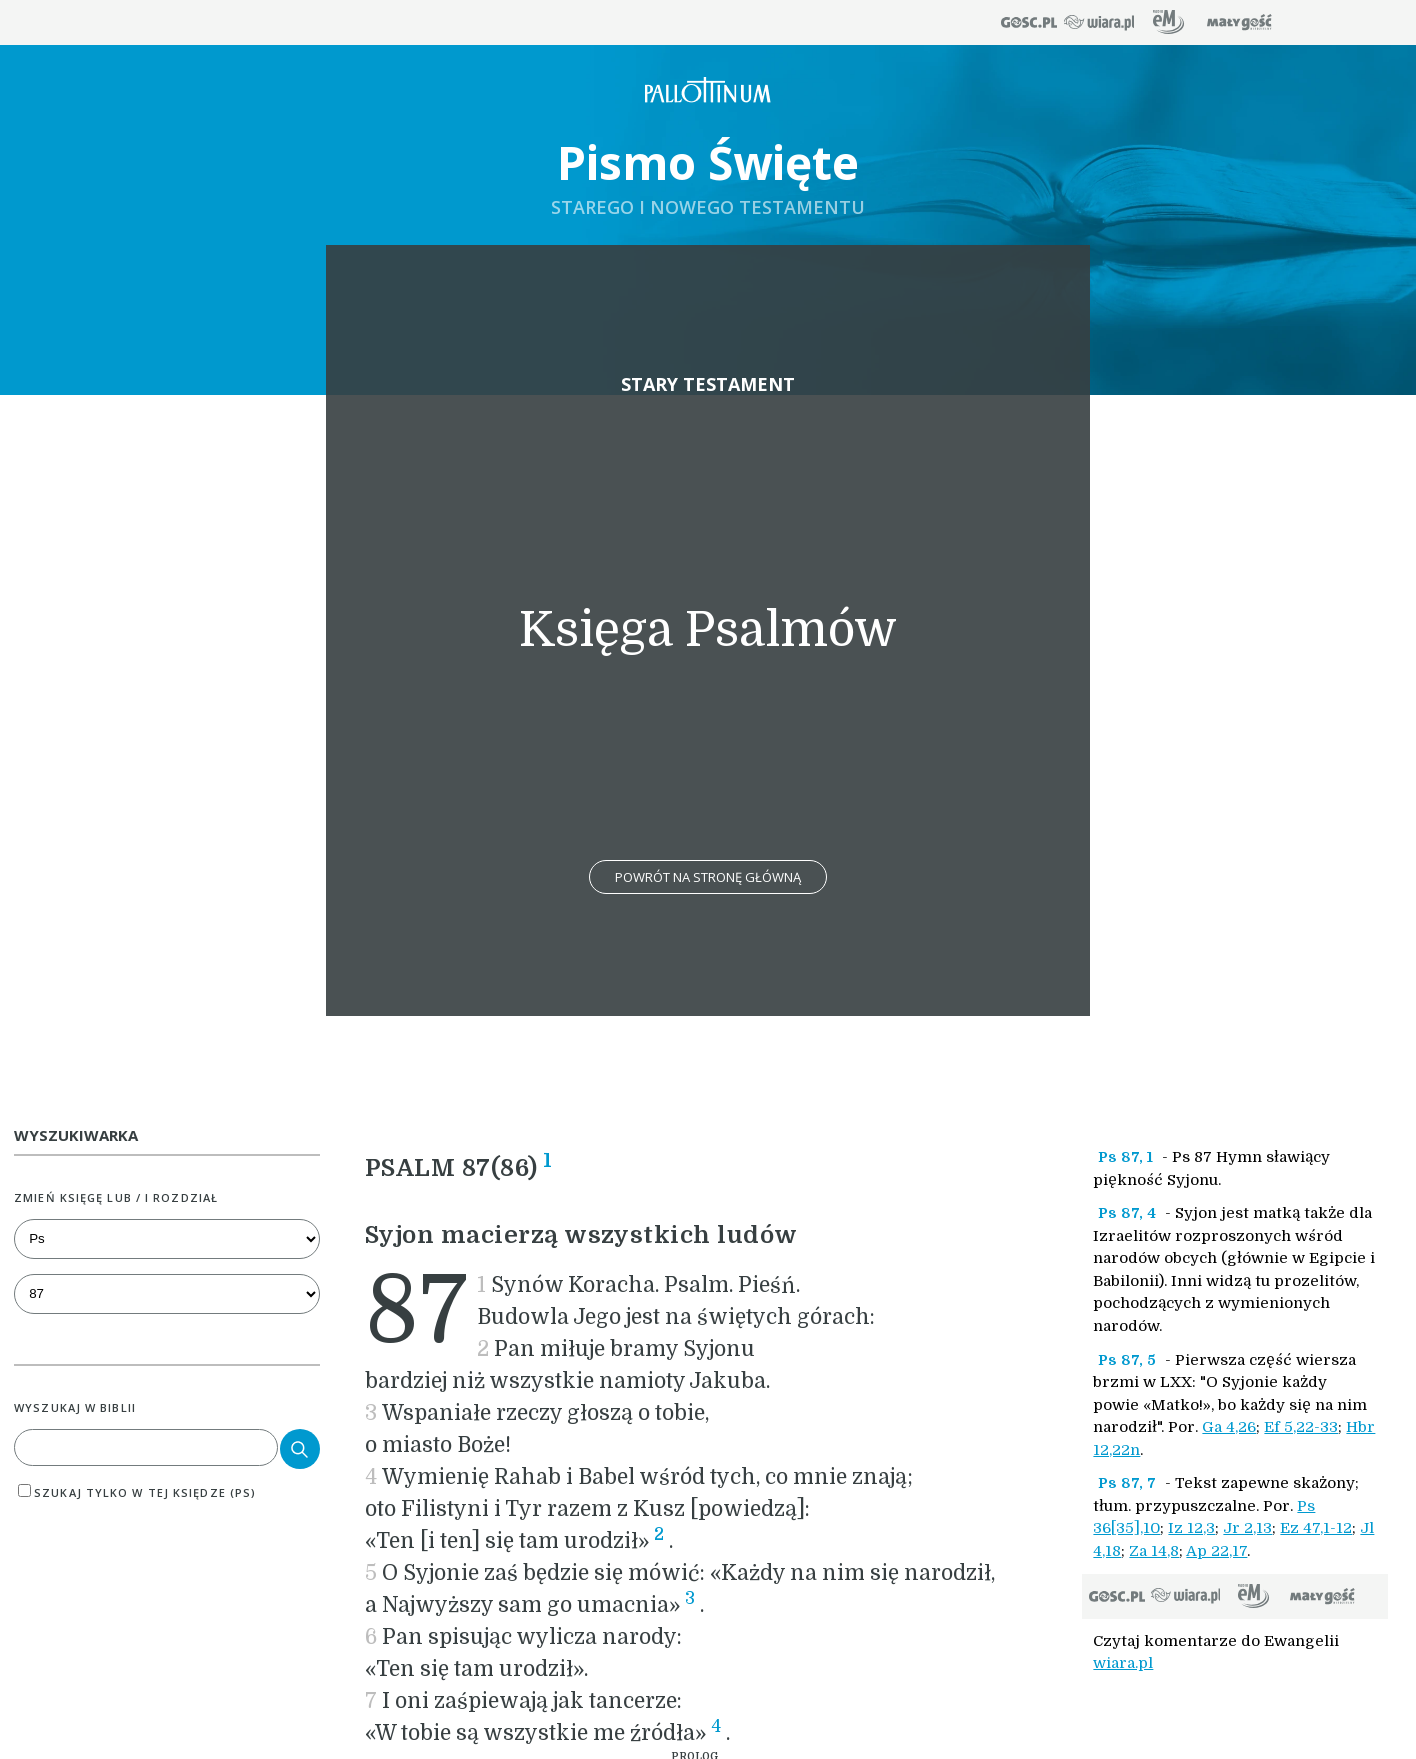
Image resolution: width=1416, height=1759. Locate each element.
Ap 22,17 (1216, 1551)
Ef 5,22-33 (1301, 1427)
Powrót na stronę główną (708, 877)
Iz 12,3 (1191, 1528)
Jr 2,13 (1247, 1528)
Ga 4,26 (1229, 1427)
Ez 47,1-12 (1316, 1528)
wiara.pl (1123, 1663)
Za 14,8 (1154, 1551)
